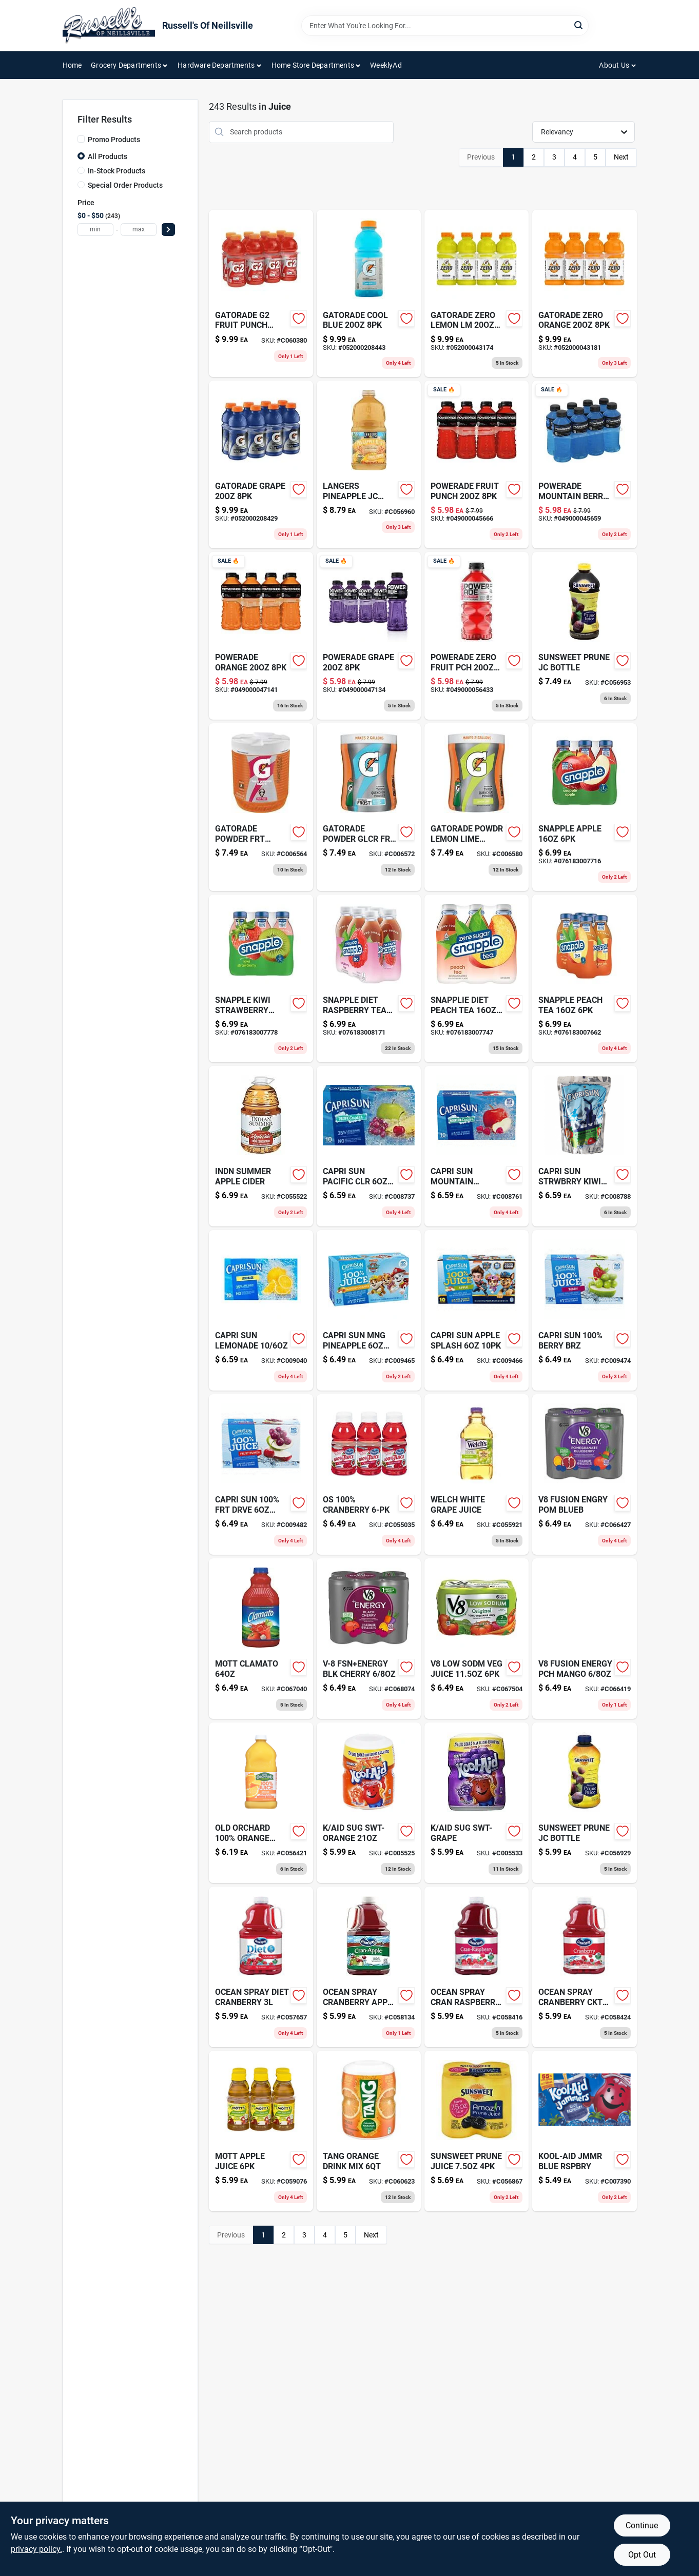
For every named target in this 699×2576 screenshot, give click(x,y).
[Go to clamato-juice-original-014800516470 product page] (261, 1638)
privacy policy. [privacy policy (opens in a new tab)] (36, 2549)
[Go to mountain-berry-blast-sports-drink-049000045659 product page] (584, 464)
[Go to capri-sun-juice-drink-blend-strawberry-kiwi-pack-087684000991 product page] (584, 1146)
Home (72, 65)
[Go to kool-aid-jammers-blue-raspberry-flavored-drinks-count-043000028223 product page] (584, 2131)
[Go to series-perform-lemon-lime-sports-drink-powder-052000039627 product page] (476, 807)
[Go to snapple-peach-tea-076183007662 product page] (584, 978)
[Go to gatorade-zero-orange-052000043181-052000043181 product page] (584, 294)
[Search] (579, 24)
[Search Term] (445, 25)
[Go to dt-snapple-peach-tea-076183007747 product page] (476, 978)
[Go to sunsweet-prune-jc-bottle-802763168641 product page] (584, 636)
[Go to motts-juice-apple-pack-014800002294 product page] (261, 2131)
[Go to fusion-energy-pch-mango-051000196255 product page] (584, 1638)
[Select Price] (168, 229)
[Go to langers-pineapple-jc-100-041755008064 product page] (369, 464)
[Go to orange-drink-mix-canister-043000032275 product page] (369, 2131)
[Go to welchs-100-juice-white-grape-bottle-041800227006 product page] (476, 1474)
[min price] (95, 229)
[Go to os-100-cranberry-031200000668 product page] (369, 1474)
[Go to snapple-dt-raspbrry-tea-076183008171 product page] (369, 978)
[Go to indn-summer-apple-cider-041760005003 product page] (261, 1146)
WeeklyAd (386, 65)
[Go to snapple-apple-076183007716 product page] (584, 807)
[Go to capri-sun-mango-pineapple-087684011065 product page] (369, 1310)
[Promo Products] (81, 139)
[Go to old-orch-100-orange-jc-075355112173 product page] (261, 1802)
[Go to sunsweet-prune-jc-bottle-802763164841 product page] (584, 1802)
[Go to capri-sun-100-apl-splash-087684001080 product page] (476, 1310)
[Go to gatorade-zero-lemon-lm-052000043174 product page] (476, 294)
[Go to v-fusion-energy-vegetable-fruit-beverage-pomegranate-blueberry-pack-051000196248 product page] (584, 1474)
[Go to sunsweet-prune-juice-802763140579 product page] (476, 2131)
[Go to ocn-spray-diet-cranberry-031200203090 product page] (261, 1967)
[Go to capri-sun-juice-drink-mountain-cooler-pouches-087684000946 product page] (476, 1146)
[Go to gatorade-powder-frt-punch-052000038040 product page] (261, 807)
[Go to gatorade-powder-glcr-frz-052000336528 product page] (369, 807)
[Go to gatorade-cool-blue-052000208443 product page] (369, 294)
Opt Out (642, 2555)
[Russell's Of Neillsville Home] (109, 25)
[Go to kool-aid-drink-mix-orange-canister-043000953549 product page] (369, 1802)
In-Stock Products (116, 170)
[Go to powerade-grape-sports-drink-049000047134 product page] (369, 636)
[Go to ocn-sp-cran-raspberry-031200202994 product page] (476, 1967)
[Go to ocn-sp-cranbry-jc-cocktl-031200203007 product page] (584, 1967)
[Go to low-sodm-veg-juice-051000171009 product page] (476, 1638)
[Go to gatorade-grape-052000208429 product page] (261, 464)
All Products (107, 156)
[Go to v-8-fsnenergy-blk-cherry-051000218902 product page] (369, 1638)
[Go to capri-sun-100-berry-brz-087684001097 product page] (584, 1310)
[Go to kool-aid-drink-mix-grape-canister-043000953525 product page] (476, 1802)
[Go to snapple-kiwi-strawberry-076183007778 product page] (261, 978)
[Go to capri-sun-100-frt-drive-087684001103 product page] (261, 1474)
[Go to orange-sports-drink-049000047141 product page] (261, 636)
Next (621, 157)
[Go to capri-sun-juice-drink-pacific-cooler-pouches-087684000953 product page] (369, 1146)
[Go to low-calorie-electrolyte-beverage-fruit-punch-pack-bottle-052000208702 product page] (261, 294)
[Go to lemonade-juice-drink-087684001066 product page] (261, 1310)
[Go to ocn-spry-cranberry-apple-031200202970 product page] (369, 1967)
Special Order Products (125, 185)
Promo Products (114, 139)
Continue (642, 2525)
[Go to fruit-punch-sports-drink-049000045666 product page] (476, 464)
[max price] (139, 229)
